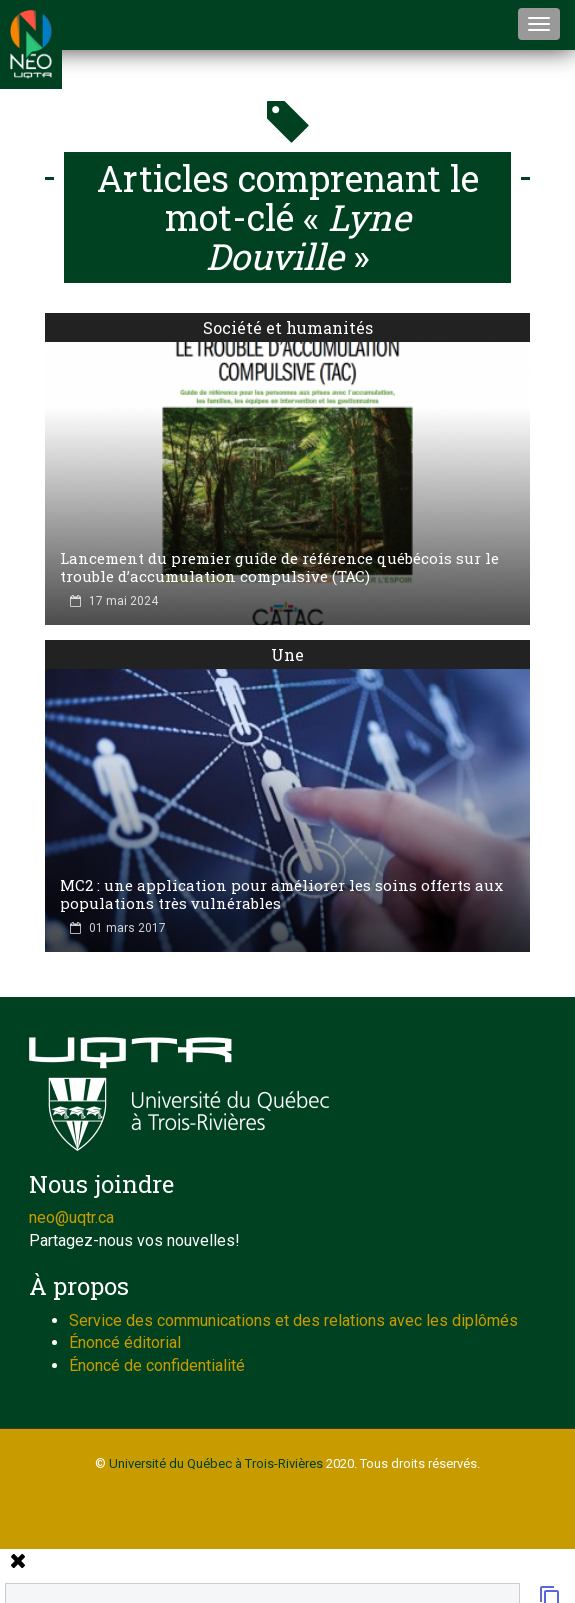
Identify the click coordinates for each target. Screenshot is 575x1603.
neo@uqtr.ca (71, 1217)
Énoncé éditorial (125, 1342)
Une (287, 654)
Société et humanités (288, 327)
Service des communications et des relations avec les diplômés (293, 1320)
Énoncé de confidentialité (157, 1365)
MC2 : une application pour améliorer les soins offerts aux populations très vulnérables (281, 894)
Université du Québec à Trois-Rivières (216, 1463)
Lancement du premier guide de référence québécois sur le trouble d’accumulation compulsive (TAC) (279, 567)
